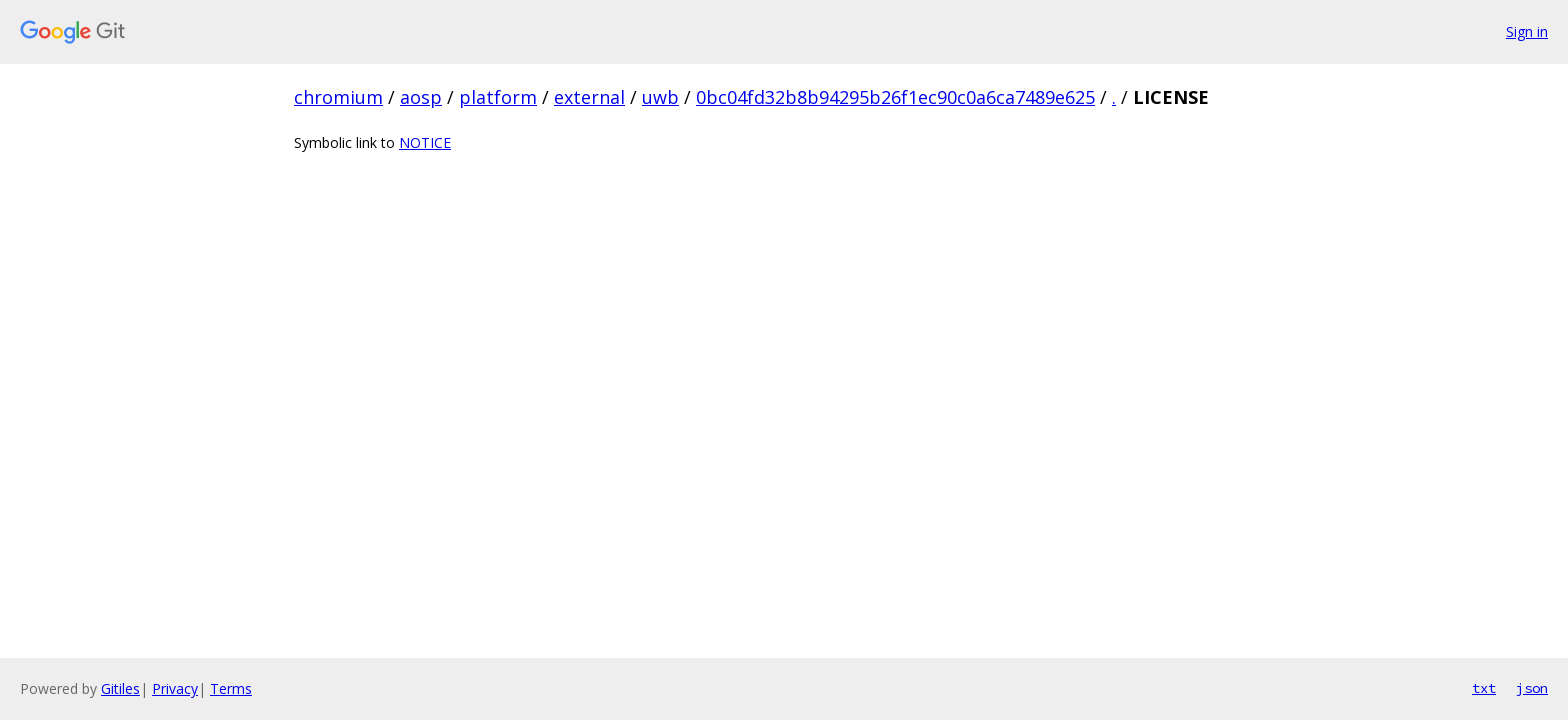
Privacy (175, 688)
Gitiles (120, 688)
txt (1484, 688)
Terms (231, 688)
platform (498, 97)
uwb (660, 97)
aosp (421, 97)
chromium (338, 97)
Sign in (1527, 31)
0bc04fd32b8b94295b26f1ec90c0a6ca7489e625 (895, 97)
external (589, 97)
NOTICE (425, 142)
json (1532, 688)
